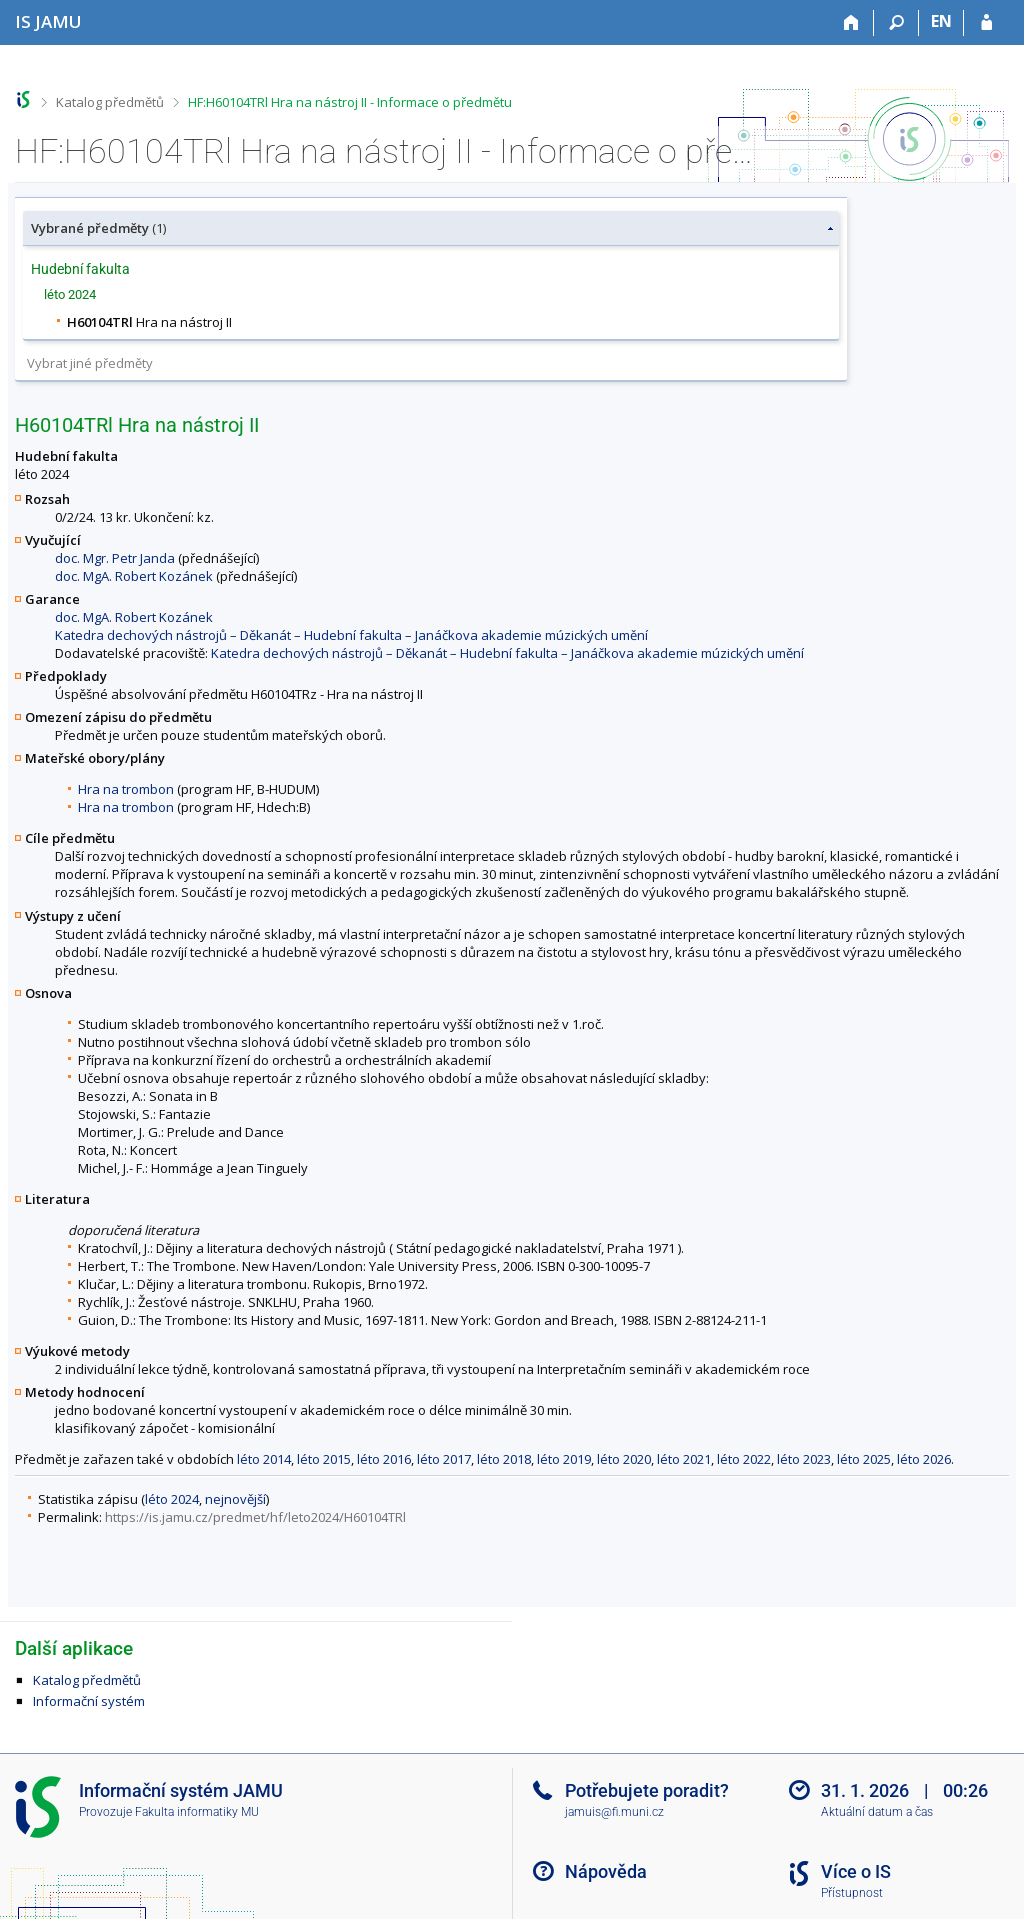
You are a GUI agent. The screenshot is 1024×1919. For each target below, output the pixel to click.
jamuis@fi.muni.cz (614, 1812)
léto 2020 (624, 1459)
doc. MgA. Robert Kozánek (134, 576)
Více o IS (856, 1871)
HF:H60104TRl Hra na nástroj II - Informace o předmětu (350, 102)
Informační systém (89, 1701)
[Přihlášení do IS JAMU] (986, 23)
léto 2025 (864, 1459)
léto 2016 (384, 1459)
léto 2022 (744, 1459)
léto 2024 (172, 1499)
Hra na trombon (126, 789)
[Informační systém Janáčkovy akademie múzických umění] (48, 21)
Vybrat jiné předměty (90, 363)
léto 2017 (444, 1459)
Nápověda (606, 1871)
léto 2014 (264, 1459)
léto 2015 (324, 1459)
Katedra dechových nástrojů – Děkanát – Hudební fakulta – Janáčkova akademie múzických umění (351, 635)
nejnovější (235, 1499)
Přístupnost (852, 1893)
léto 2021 (684, 1459)
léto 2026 (924, 1459)
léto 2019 (564, 1459)
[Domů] (851, 23)
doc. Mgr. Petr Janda (115, 558)
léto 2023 (804, 1459)
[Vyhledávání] (896, 23)
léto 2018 (504, 1459)
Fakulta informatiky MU (197, 1812)
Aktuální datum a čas (877, 1812)
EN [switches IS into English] (941, 21)
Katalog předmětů (110, 102)
